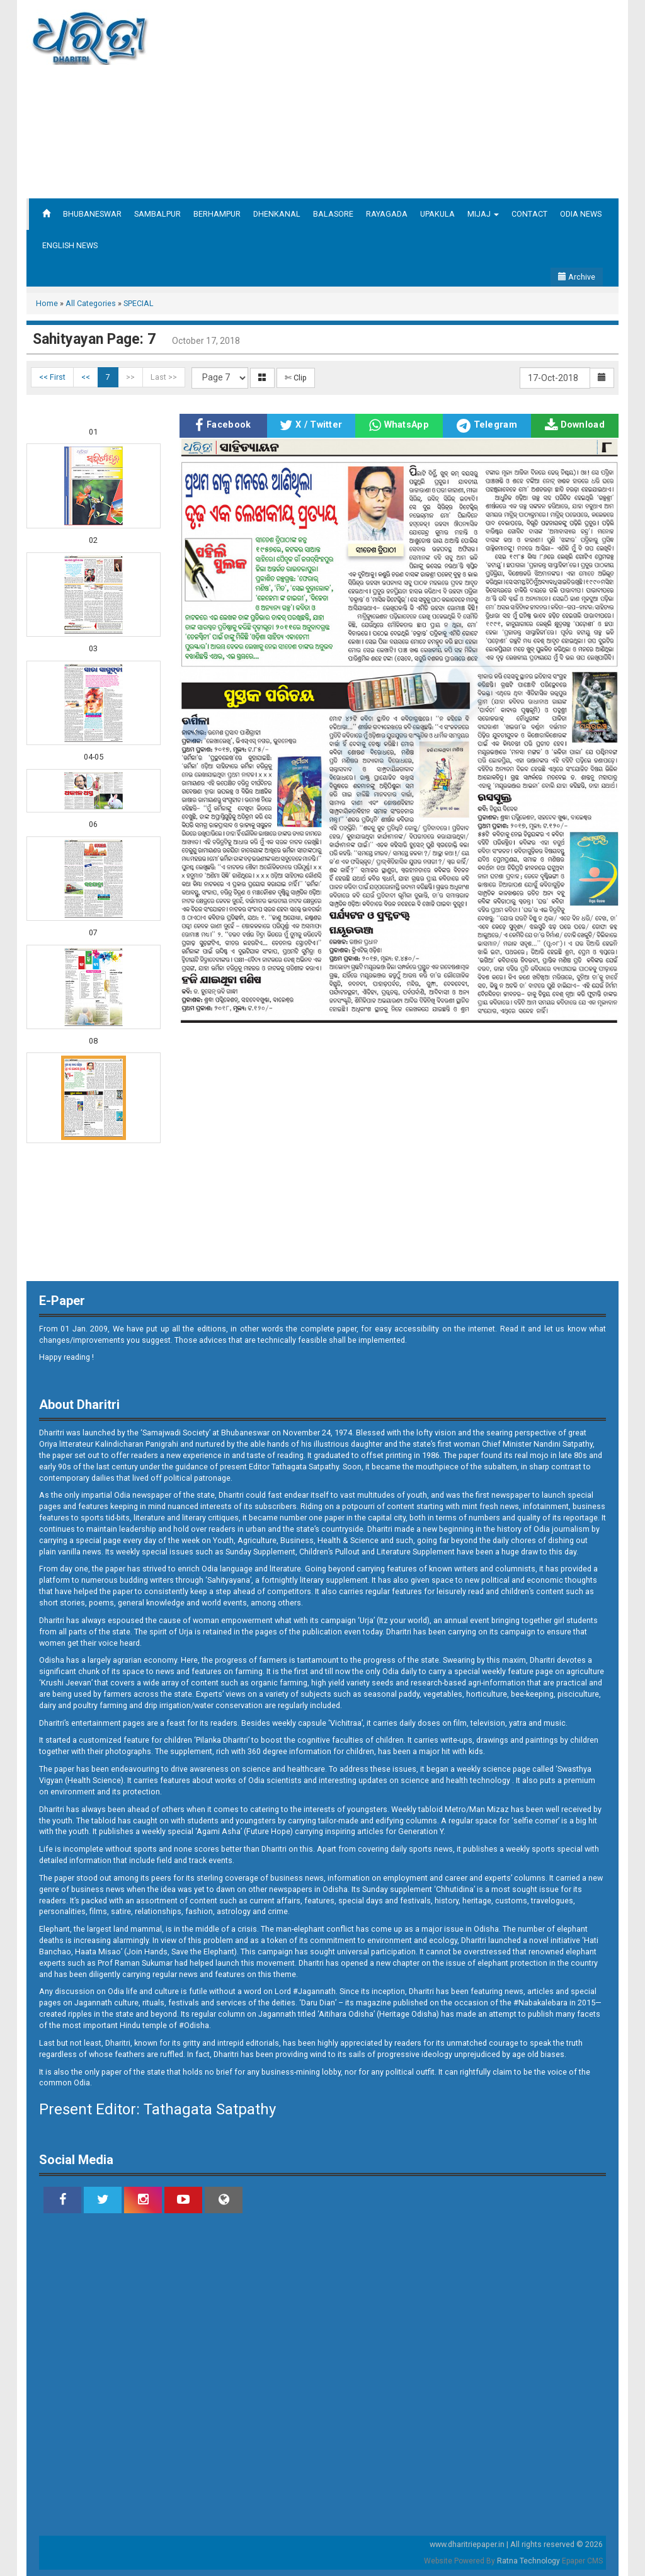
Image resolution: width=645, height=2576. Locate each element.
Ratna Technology (528, 2560)
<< (85, 377)
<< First (52, 377)
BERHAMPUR (217, 214)
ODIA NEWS (581, 214)
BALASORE (333, 214)
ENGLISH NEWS (70, 245)
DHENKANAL (276, 214)
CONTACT (529, 214)
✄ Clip (296, 377)
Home (47, 303)
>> (130, 377)
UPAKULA (437, 214)
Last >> (164, 377)
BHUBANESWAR (92, 214)
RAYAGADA (387, 214)
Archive (576, 277)
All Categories (91, 303)
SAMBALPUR (157, 214)
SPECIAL (138, 303)
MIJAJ (483, 214)
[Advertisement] (437, 97)
